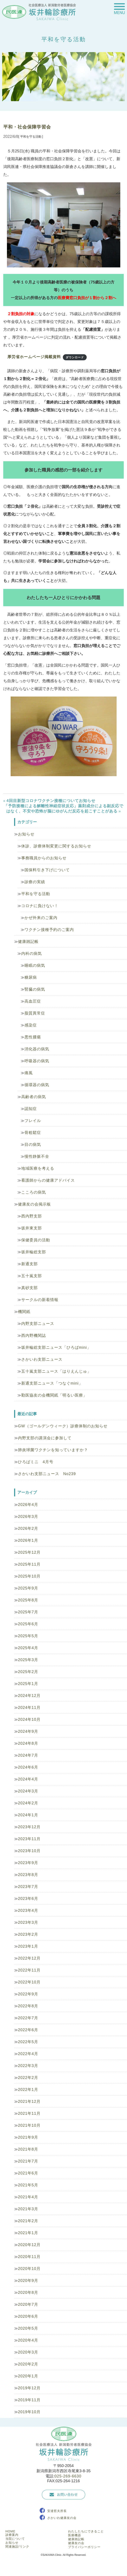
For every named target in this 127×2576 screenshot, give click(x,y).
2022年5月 (28, 2042)
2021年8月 (28, 2149)
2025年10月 (29, 1576)
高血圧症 (32, 1001)
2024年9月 (28, 1731)
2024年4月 (28, 1779)
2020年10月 (29, 2268)
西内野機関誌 (33, 1335)
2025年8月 (28, 1600)
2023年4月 (28, 1910)
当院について (15, 2538)
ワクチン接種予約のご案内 (49, 929)
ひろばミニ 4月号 (35, 1462)
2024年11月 (29, 1707)
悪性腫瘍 (32, 1037)
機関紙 (24, 1311)
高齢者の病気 (33, 1097)
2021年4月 (28, 2197)
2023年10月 (29, 1851)
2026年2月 (28, 1528)
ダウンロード (75, 357)
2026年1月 (28, 1540)
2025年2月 (28, 1672)
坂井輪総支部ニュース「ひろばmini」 (56, 1347)
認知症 (30, 1109)
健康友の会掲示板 (34, 1204)
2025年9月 (28, 1588)
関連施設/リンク (17, 2546)
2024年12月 (29, 1695)
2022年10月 (29, 1982)
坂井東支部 (31, 1228)
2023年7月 (28, 1886)
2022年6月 (28, 2030)
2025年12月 (29, 1552)
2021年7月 (28, 2161)
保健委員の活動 (35, 1240)
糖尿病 (30, 977)
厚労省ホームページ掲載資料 (32, 357)
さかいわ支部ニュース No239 (47, 1474)
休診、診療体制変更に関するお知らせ (56, 846)
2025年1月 (28, 1684)
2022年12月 (29, 1958)
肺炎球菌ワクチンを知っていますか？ (53, 1450)
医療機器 (74, 2535)
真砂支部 (29, 1288)
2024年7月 (28, 1755)
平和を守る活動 (35, 894)
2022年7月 (28, 2018)
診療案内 (11, 2534)
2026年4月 (28, 1504)
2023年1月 (28, 1946)
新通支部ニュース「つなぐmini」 (52, 1383)
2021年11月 (29, 2113)
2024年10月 (29, 1719)
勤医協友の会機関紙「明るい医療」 (54, 1395)
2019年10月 (29, 2412)
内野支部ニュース (37, 1323)
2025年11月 (29, 1564)
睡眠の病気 (34, 965)
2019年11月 (29, 2400)
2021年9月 (28, 2137)
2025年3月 (28, 1660)
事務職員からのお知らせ (44, 858)
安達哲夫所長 (57, 2511)
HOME (10, 2531)
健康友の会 (76, 2543)
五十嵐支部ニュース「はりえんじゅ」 (56, 1371)
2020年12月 (29, 2245)
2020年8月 (28, 2292)
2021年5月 (28, 2185)
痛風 (28, 1073)
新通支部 (29, 1264)
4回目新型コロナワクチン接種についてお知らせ (51, 801)
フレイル (32, 1120)
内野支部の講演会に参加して (45, 1438)
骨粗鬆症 (32, 1132)
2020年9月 (28, 2280)
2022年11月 (29, 1970)
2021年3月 (28, 2209)
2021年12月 (29, 2101)
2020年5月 (28, 2328)
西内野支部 (31, 1216)
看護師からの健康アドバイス (48, 1180)
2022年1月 (28, 2089)
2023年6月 (28, 1898)
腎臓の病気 (34, 989)
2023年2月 (28, 1934)
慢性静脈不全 (36, 1156)
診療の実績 (34, 882)
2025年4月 (28, 1648)
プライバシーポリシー (84, 2547)
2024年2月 (28, 1803)
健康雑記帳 (28, 941)
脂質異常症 (34, 1013)
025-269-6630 (67, 2476)
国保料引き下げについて (47, 870)
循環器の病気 (36, 1085)
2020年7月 (28, 2304)
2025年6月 (28, 1624)
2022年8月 (28, 2006)
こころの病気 (33, 1192)
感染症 (30, 1025)
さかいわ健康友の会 (62, 2518)
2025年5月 (28, 1636)
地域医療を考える (37, 1168)
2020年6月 (28, 2316)
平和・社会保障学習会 (27, 127)
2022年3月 (28, 2066)
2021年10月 (29, 2125)
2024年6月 (28, 1767)
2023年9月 (28, 1863)
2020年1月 (28, 2376)
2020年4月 (28, 2340)
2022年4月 (28, 2054)
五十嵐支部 (31, 1276)
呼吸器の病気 (36, 1061)
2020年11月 (29, 2257)
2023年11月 (29, 1839)
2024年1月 (28, 1815)
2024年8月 (28, 1743)
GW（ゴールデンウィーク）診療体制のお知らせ (62, 1426)
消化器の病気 (36, 1049)
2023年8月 (28, 1875)
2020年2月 (28, 2364)
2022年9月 (28, 1994)
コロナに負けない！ (39, 906)
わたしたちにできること (86, 2531)
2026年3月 (28, 1516)
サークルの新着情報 (39, 1300)
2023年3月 (28, 1922)
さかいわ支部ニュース (41, 1359)
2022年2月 (28, 2077)
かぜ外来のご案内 (40, 918)
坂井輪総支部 (33, 1252)
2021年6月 (28, 2173)
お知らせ (26, 834)
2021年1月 (28, 2233)
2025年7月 (28, 1612)
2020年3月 (28, 2352)
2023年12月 (29, 1827)
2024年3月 (28, 1791)
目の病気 (32, 1144)
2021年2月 (28, 2221)
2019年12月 (29, 2388)
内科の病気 (31, 953)
